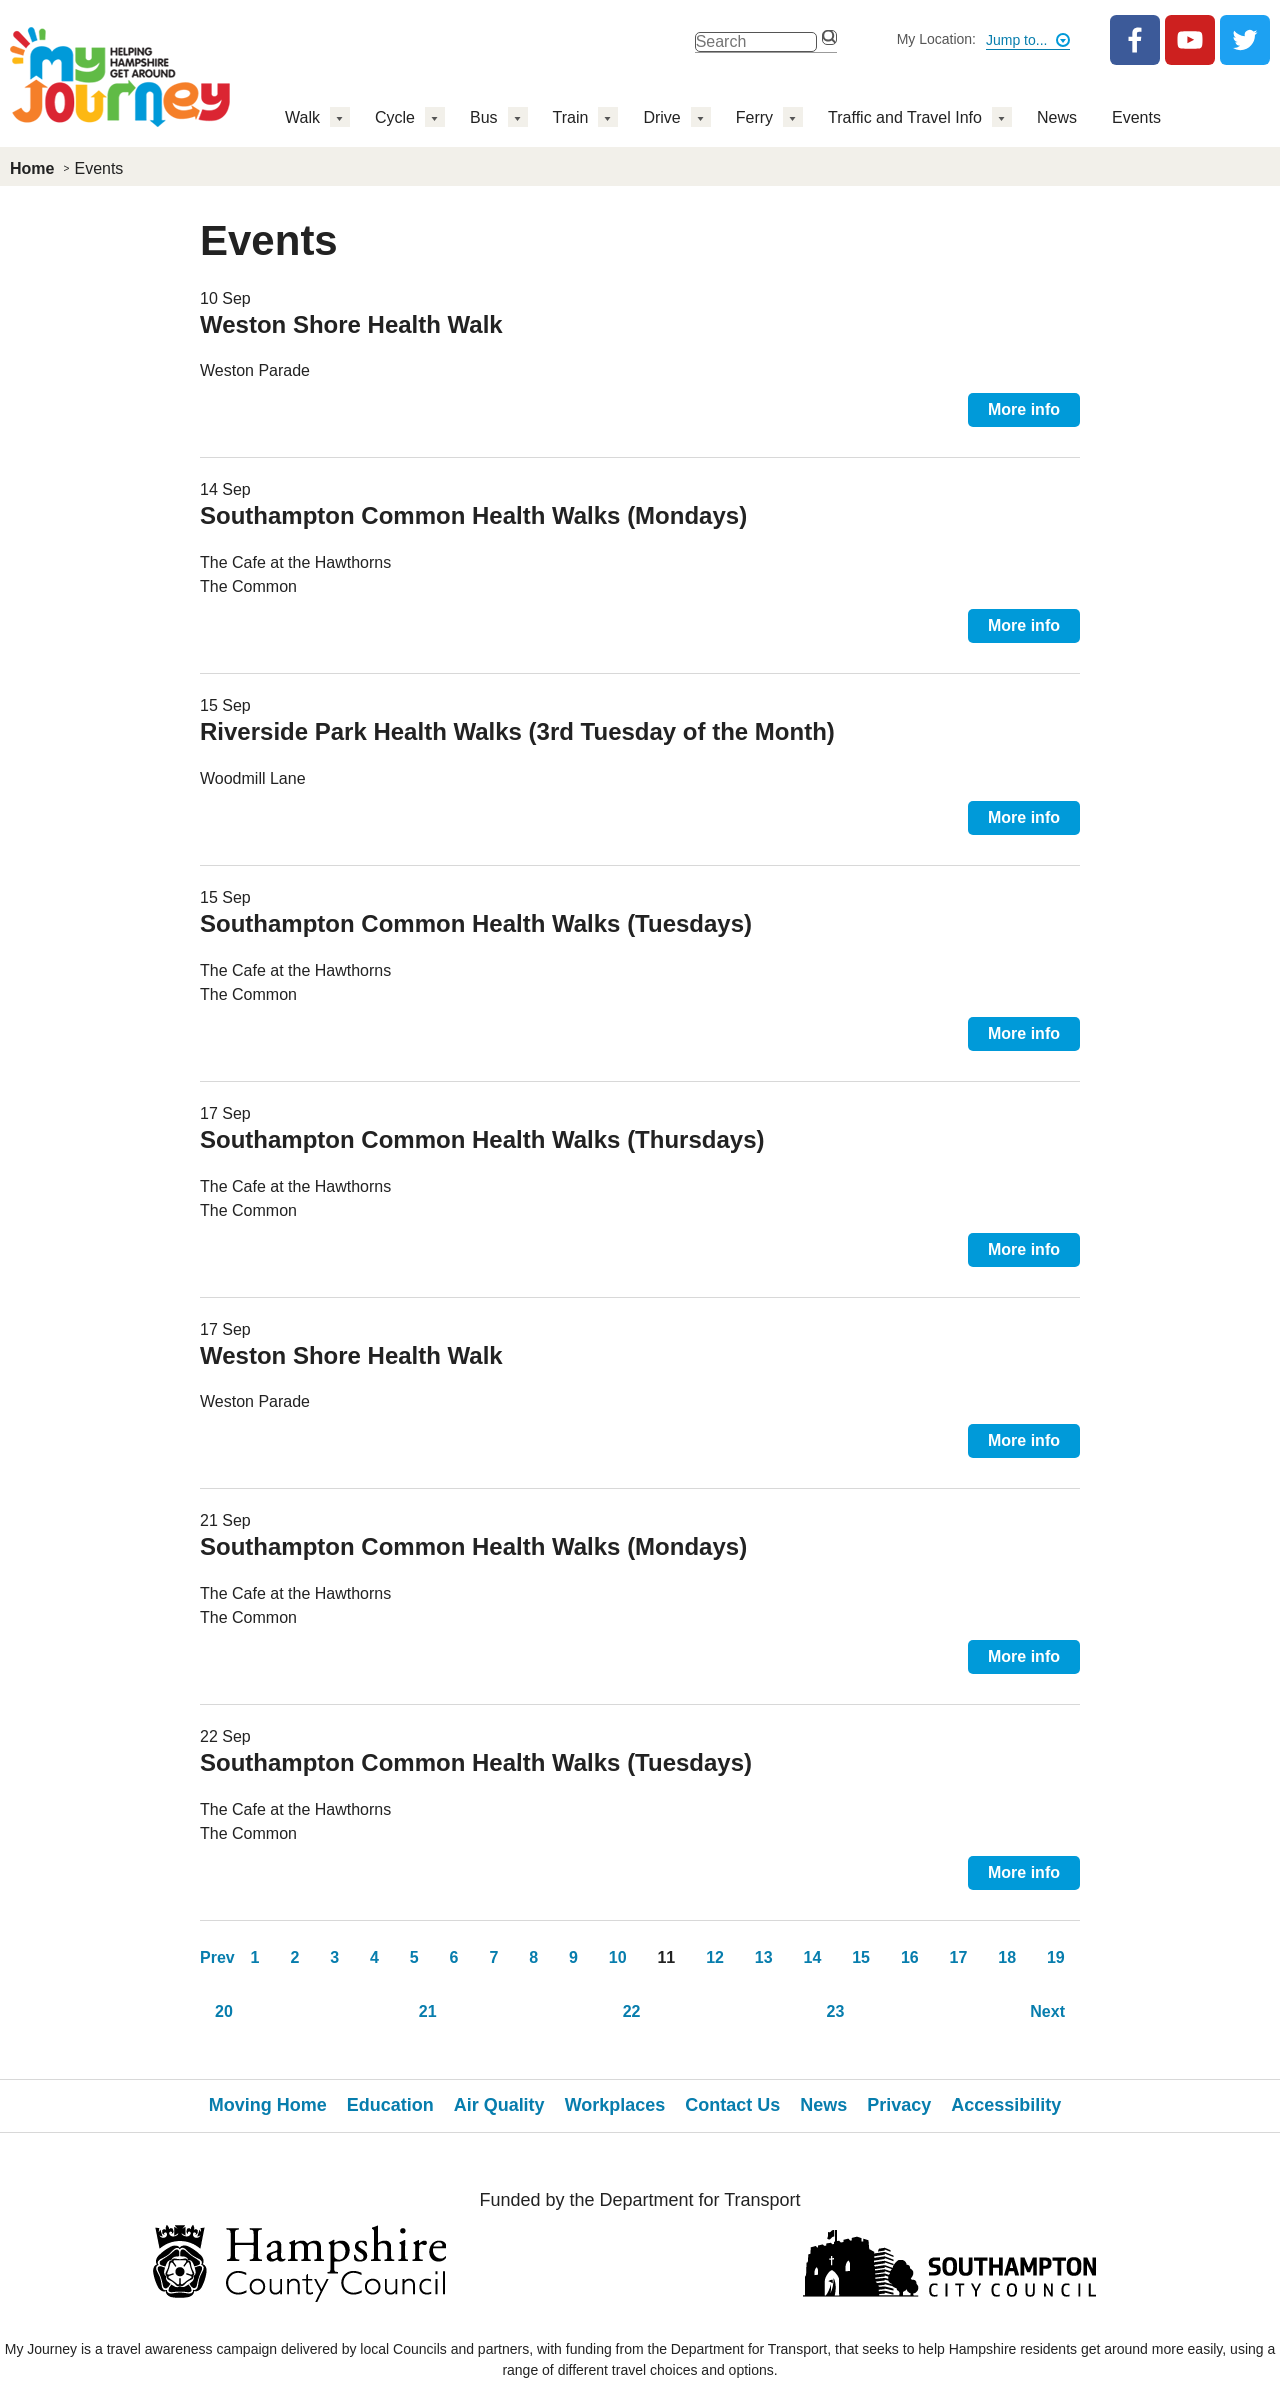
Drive (661, 117)
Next (1047, 2011)
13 (764, 1957)
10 (618, 1957)
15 (861, 1957)
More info (1024, 409)
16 (910, 1957)
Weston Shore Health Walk (351, 324)
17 (959, 1957)
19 (1056, 1957)
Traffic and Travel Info (905, 117)
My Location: (936, 39)
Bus (484, 117)
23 (835, 2011)
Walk (302, 117)
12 (715, 1957)
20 (224, 2011)
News (1057, 117)
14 (813, 1957)
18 (1007, 1957)
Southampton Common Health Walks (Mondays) (473, 515)
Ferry (754, 117)
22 (632, 2011)
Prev (217, 1957)
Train (571, 117)
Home (32, 168)
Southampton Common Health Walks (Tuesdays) (476, 923)
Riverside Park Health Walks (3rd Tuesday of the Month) (517, 731)
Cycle (395, 117)
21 (428, 2011)
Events (1136, 117)
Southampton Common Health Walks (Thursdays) (482, 1139)
